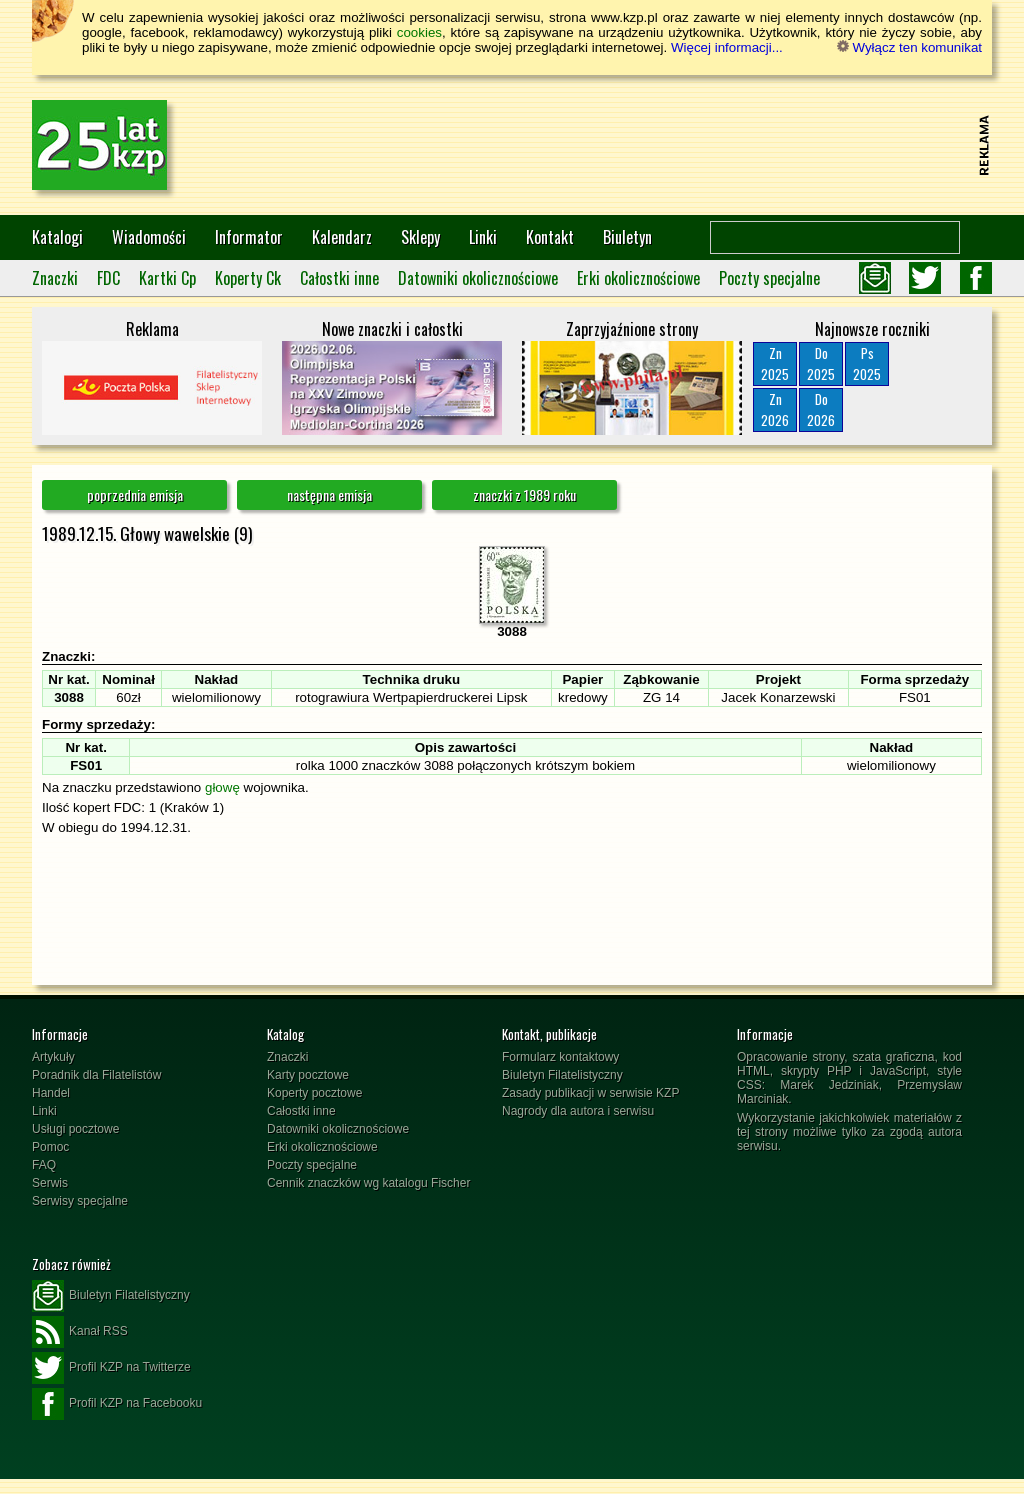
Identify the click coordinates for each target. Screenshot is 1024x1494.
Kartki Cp (167, 278)
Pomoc (50, 1147)
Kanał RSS (80, 1332)
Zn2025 (775, 363)
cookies (419, 32)
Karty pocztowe (308, 1075)
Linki (483, 237)
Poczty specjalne (769, 278)
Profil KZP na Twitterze (111, 1368)
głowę (222, 787)
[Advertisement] (608, 145)
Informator (249, 237)
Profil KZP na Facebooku (117, 1404)
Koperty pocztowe (314, 1093)
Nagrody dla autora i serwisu (578, 1111)
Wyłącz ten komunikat (909, 47)
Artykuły (53, 1057)
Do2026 (821, 409)
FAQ (44, 1165)
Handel (51, 1093)
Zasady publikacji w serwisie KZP (590, 1093)
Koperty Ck (248, 278)
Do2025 (821, 363)
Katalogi (57, 237)
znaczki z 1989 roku (524, 494)
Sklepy (420, 237)
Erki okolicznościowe (638, 278)
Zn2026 (775, 409)
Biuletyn (627, 237)
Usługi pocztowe (75, 1129)
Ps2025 (867, 363)
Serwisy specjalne (80, 1201)
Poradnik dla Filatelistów (96, 1075)
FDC (108, 278)
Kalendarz (342, 237)
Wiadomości (149, 237)
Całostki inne (339, 278)
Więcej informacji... (727, 47)
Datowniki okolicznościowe (478, 278)
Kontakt (550, 237)
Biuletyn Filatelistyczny (562, 1075)
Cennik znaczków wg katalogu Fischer (368, 1183)
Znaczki (55, 278)
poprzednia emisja (135, 494)
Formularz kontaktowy (560, 1057)
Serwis (50, 1183)
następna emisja (329, 494)
